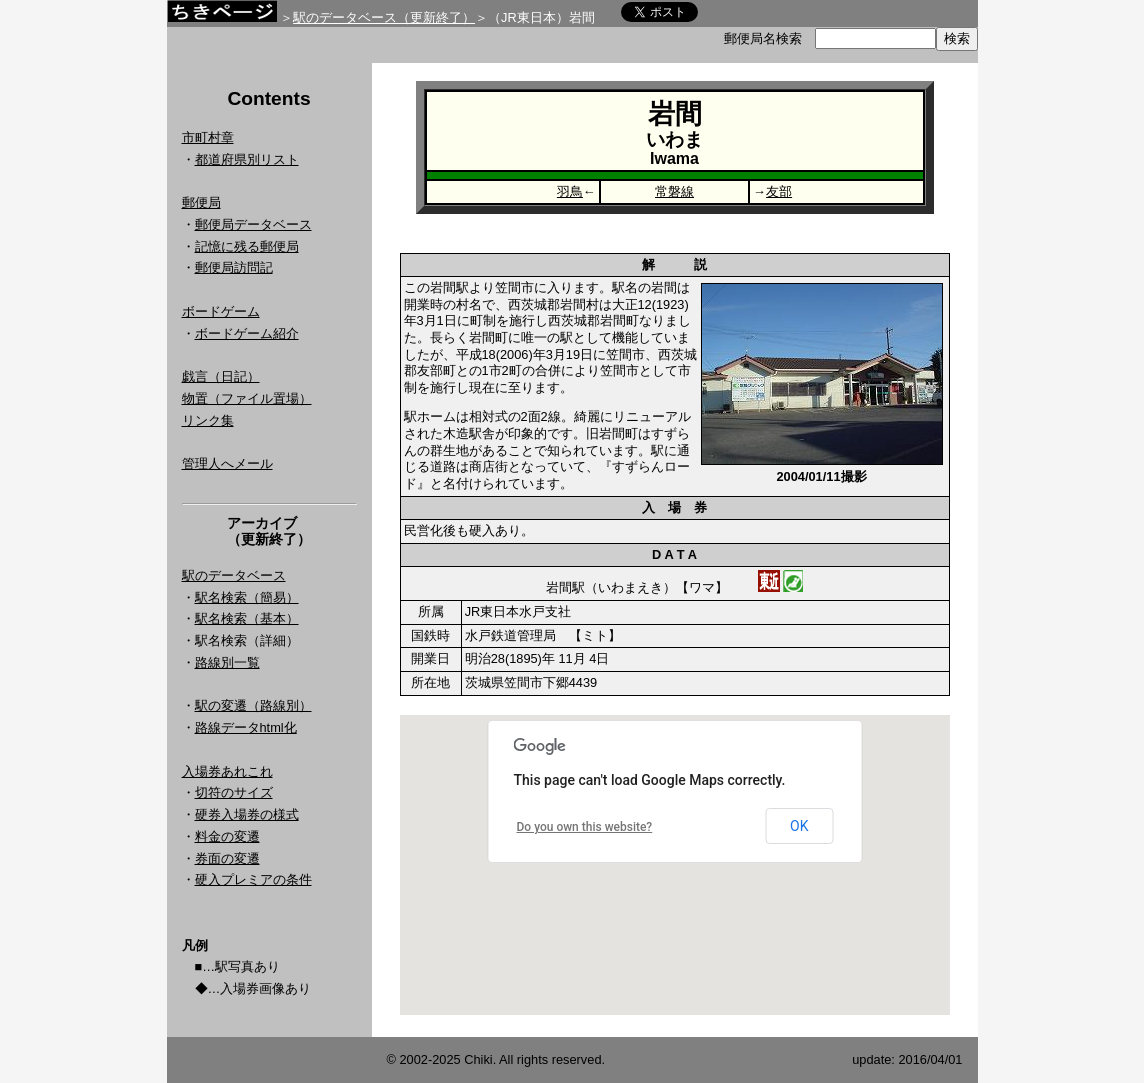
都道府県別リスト (247, 159)
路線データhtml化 (246, 727)
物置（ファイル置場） (247, 398)
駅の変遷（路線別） (253, 705)
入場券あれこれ (227, 771)
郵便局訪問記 (234, 267)
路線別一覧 (227, 662)
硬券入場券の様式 (247, 814)
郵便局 (201, 202)
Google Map (675, 865)
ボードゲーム (221, 311)
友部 (779, 191)
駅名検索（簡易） (247, 597)
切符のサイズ (234, 792)
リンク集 (208, 420)
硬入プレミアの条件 (253, 879)
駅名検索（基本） (247, 618)
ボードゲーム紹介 (247, 333)
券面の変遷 (227, 858)
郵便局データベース (253, 224)
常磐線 (674, 191)
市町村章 (208, 137)
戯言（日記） (221, 376)
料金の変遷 (227, 836)
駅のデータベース (234, 575)
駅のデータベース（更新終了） (384, 17)
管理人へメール (227, 463)
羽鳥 (570, 191)
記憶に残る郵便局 (247, 246)
